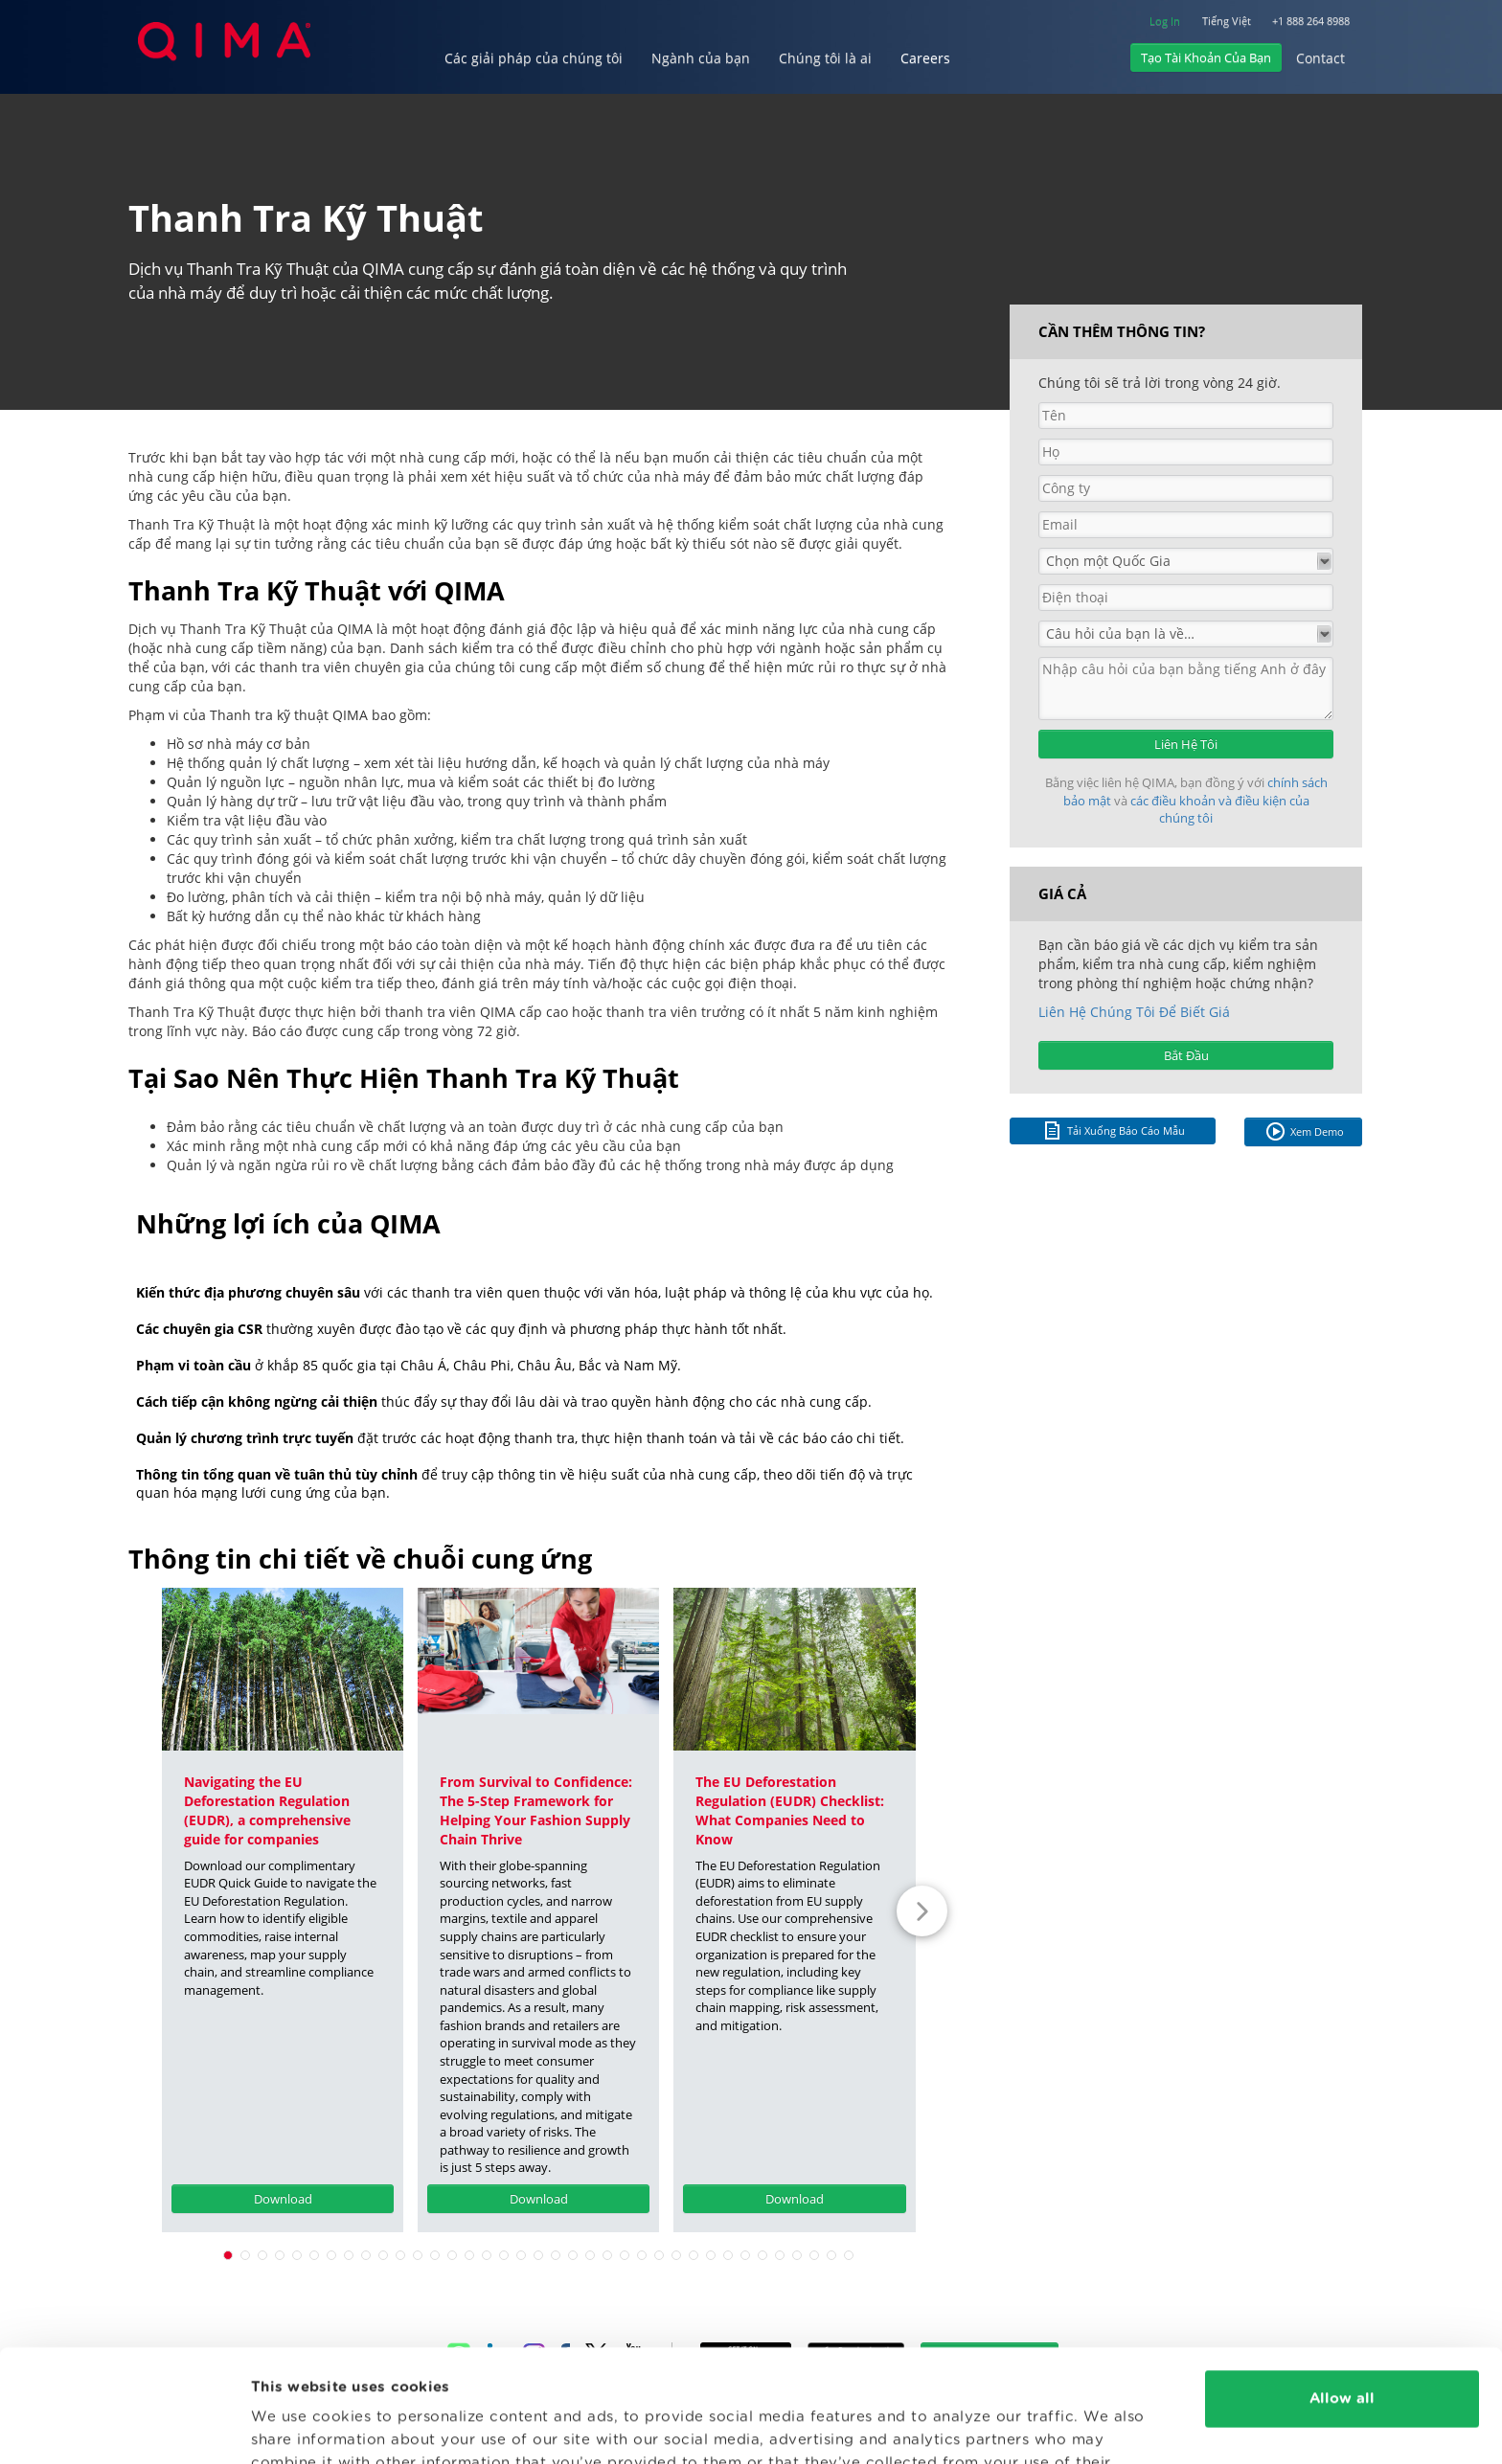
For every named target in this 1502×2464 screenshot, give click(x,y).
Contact (1320, 58)
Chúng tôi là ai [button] (825, 58)
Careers (925, 58)
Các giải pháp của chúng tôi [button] (533, 58)
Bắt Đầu (1186, 1055)
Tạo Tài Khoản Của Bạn (1206, 57)
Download (283, 2198)
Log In (1164, 20)
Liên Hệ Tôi (1186, 744)
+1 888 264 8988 (1311, 20)
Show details (299, 2426)
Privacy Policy (693, 2373)
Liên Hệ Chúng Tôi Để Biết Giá (1134, 1012)
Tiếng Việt (1226, 20)
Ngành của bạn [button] (700, 58)
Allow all (1342, 2286)
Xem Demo (1303, 1131)
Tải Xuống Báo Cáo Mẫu (1112, 1130)
